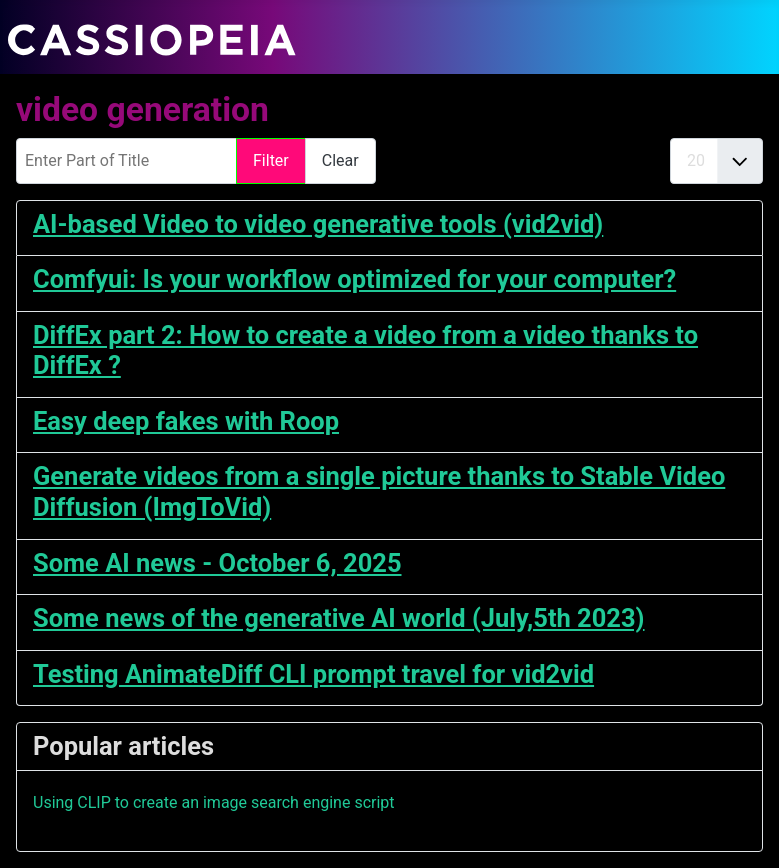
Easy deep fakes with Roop (186, 421)
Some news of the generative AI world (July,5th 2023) (339, 618)
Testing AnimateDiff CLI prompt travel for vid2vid (313, 674)
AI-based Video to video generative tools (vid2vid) (318, 224)
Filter (271, 160)
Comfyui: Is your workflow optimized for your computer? (354, 279)
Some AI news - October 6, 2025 (217, 563)
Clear (340, 160)
